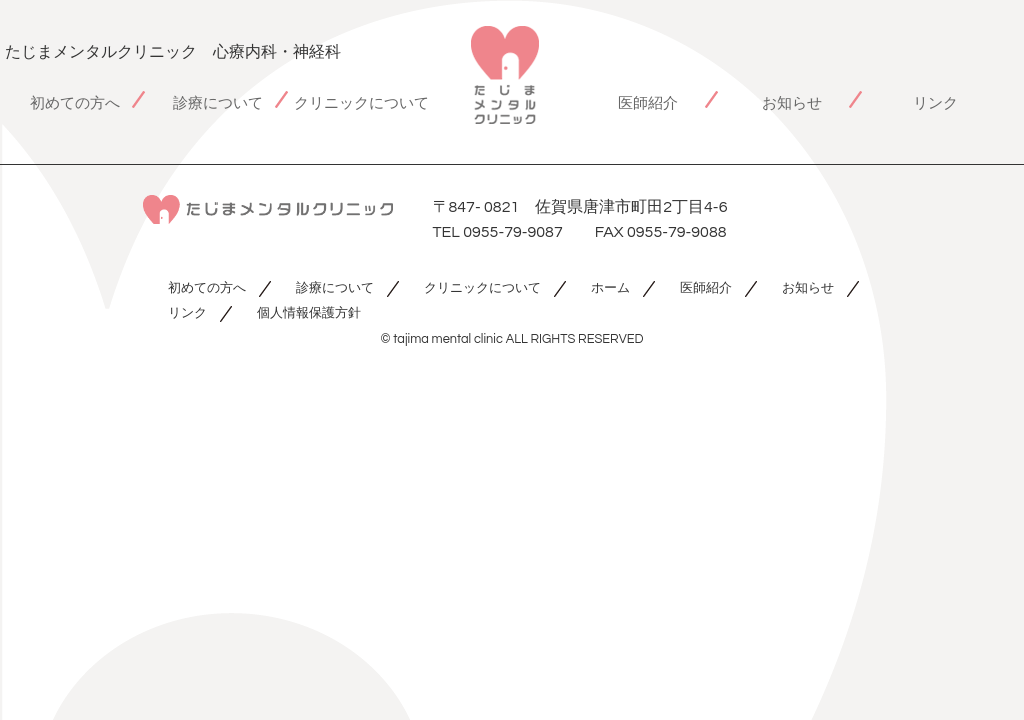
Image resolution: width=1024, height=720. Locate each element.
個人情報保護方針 (309, 313)
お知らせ (792, 103)
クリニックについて (361, 103)
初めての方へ (75, 103)
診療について (218, 103)
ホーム (610, 288)
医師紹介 (648, 103)
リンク (935, 103)
